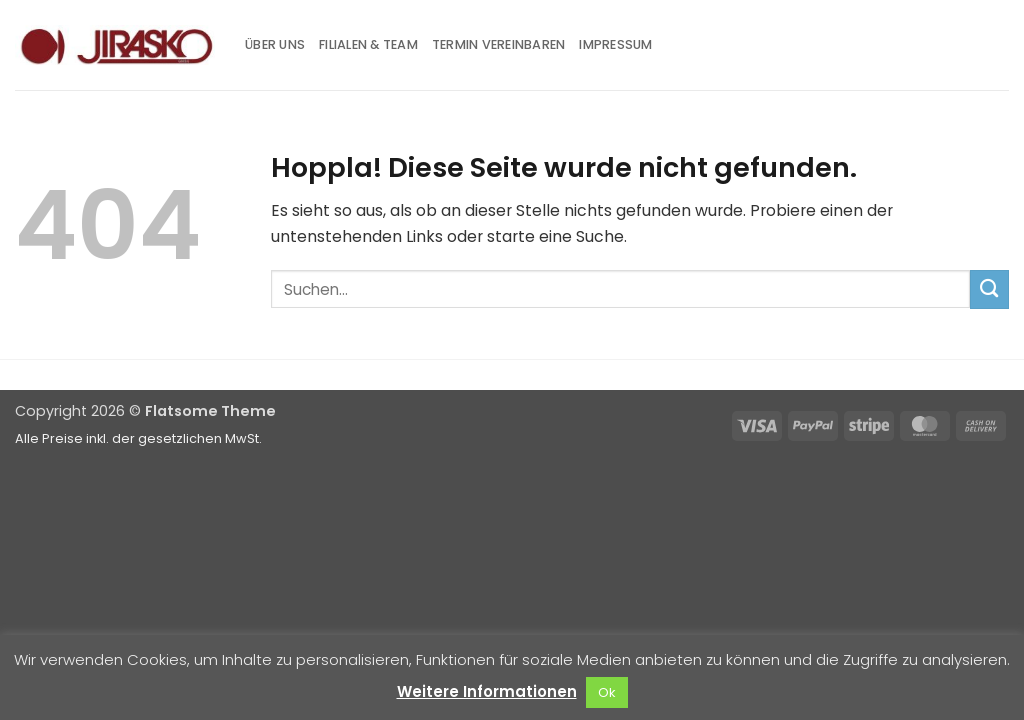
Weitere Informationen (487, 691)
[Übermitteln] (989, 289)
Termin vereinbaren (499, 44)
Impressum (615, 44)
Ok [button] (607, 692)
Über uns (275, 44)
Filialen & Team (368, 44)
